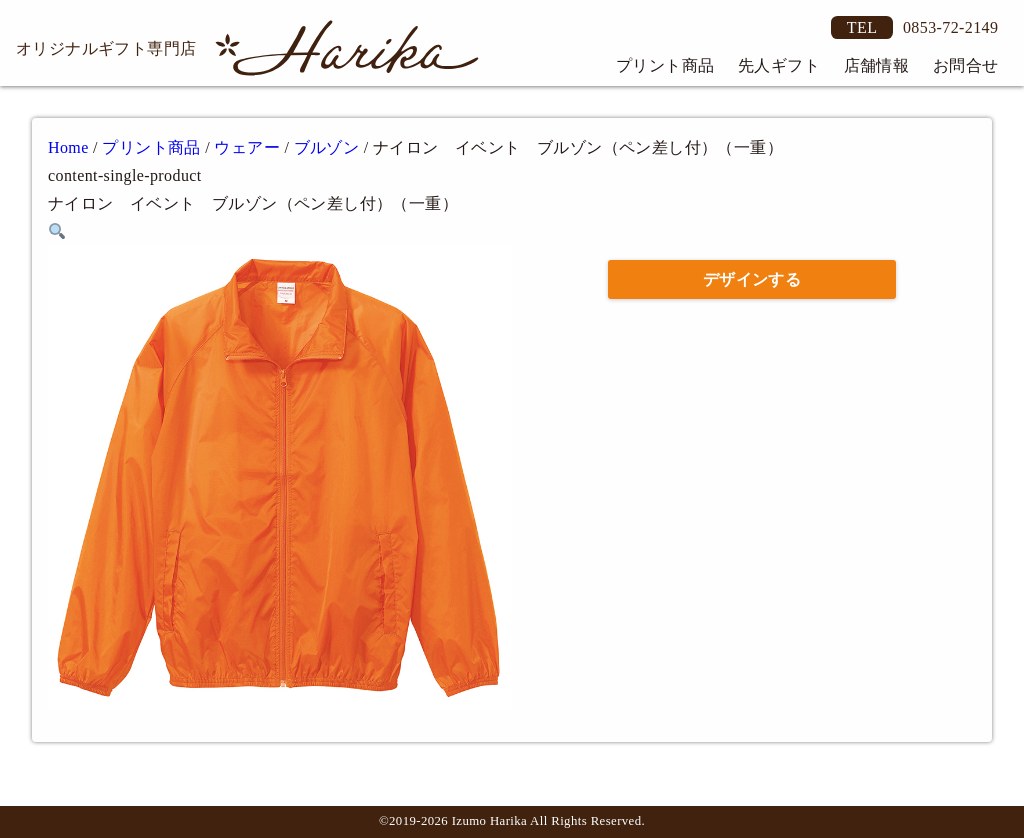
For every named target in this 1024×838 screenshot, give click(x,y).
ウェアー (247, 147)
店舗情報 (877, 65)
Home (68, 147)
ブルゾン (327, 147)
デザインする (752, 279)
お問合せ (966, 65)
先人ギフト (779, 65)
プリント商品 (665, 65)
